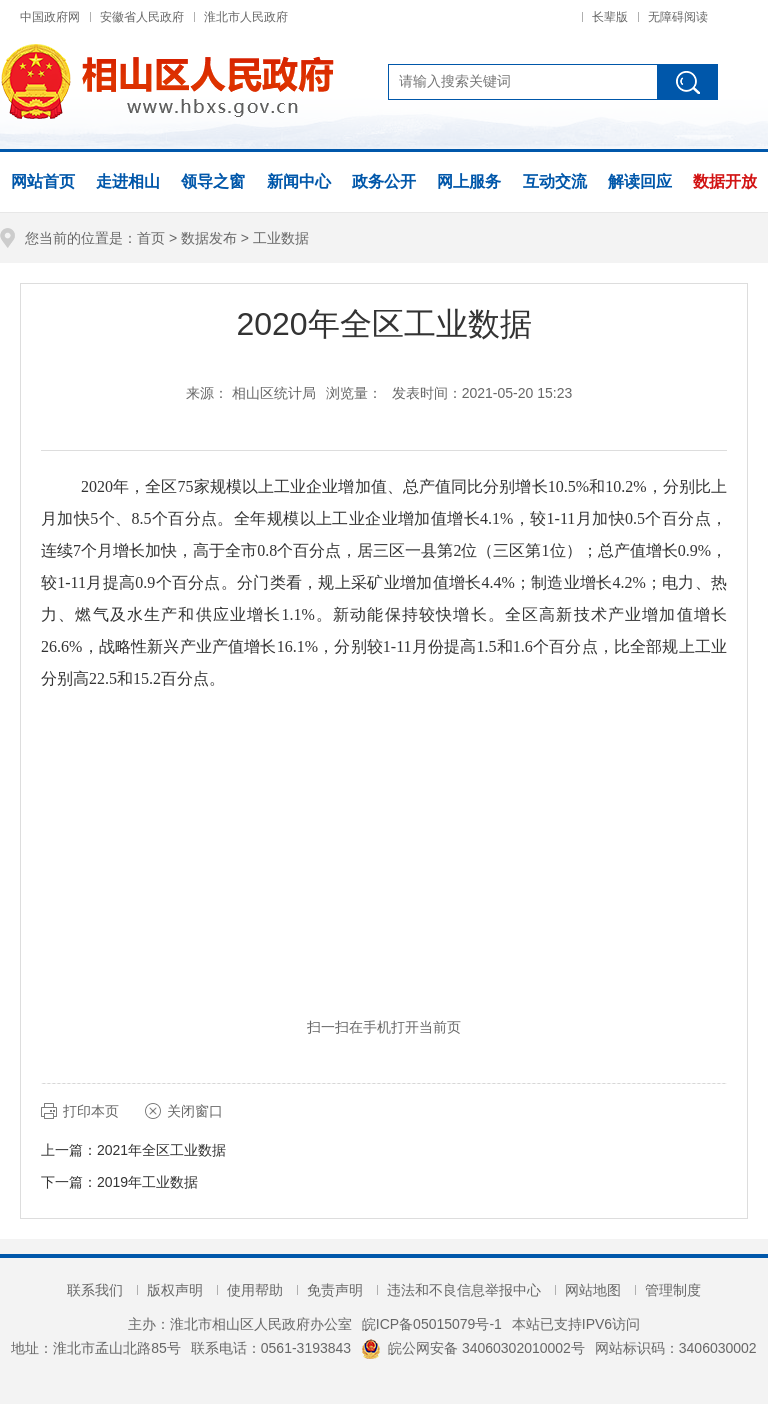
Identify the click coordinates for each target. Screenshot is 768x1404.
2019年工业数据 (147, 1182)
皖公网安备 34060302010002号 (473, 1348)
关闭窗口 (195, 1111)
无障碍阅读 (678, 17)
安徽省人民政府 (142, 17)
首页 (151, 238)
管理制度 (673, 1290)
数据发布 (209, 238)
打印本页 (91, 1111)
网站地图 (593, 1290)
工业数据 (281, 238)
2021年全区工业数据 (161, 1150)
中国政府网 (50, 17)
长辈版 (610, 17)
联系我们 (95, 1290)
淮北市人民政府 (246, 17)
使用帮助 (255, 1290)
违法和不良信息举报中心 (464, 1290)
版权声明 (175, 1290)
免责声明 (335, 1290)
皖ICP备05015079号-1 (432, 1324)
